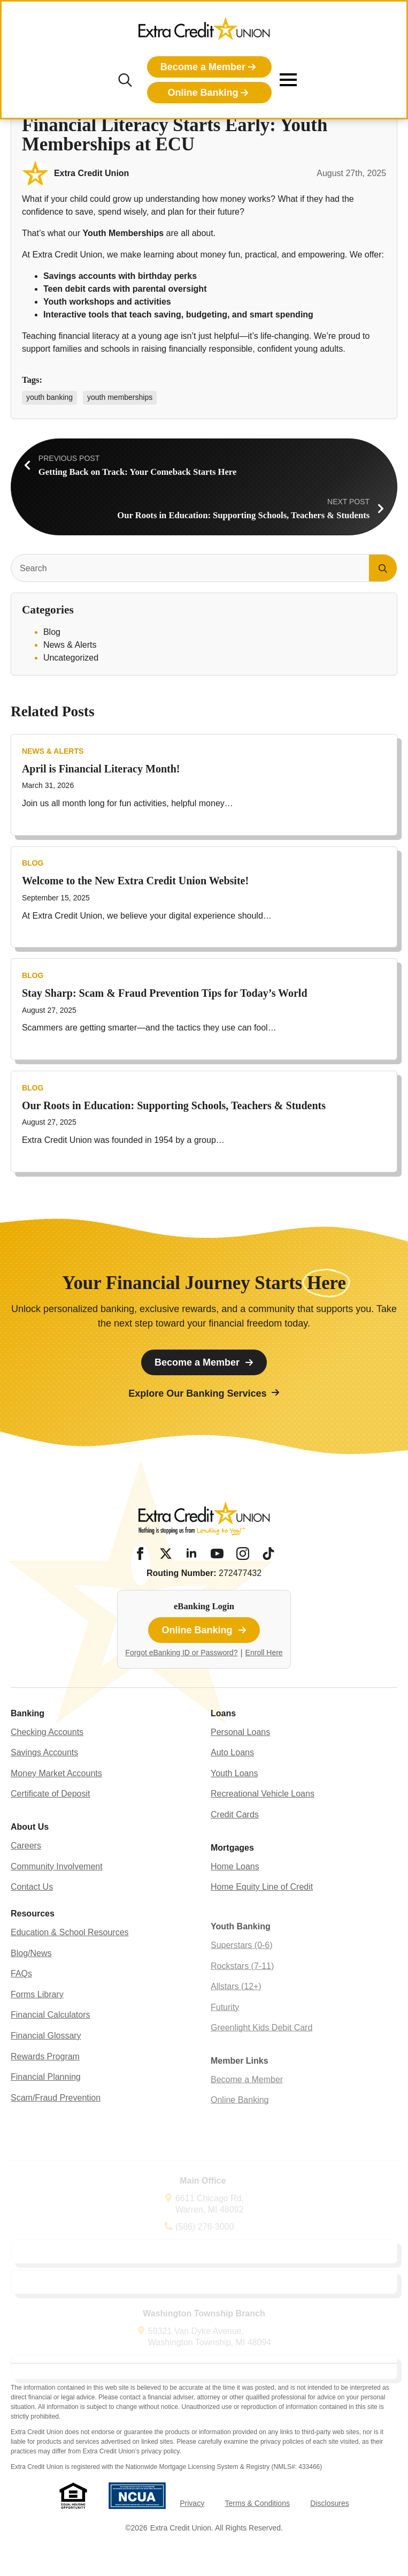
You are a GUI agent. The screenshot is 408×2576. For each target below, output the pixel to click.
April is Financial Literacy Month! (101, 804)
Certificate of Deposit (50, 1817)
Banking (27, 1736)
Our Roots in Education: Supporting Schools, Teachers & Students (174, 1141)
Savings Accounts (44, 1776)
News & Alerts (70, 644)
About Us (30, 1850)
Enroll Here (264, 1652)
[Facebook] (140, 1553)
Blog (51, 632)
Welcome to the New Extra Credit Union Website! (135, 916)
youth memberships (119, 397)
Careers (26, 1869)
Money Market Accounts (56, 1796)
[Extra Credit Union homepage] (204, 32)
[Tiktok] (268, 1553)
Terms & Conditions (257, 2503)
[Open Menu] (288, 79)
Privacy (192, 2503)
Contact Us (32, 1910)
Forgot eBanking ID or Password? (181, 1652)
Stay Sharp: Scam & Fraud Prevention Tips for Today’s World (164, 1029)
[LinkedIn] (191, 1553)
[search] (383, 568)
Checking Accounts (47, 1755)
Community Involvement (57, 1890)
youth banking (49, 397)
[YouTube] (217, 1553)
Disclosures (329, 2503)
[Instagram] (242, 1553)
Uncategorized (70, 657)
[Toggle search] (125, 80)
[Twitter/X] (165, 1553)
